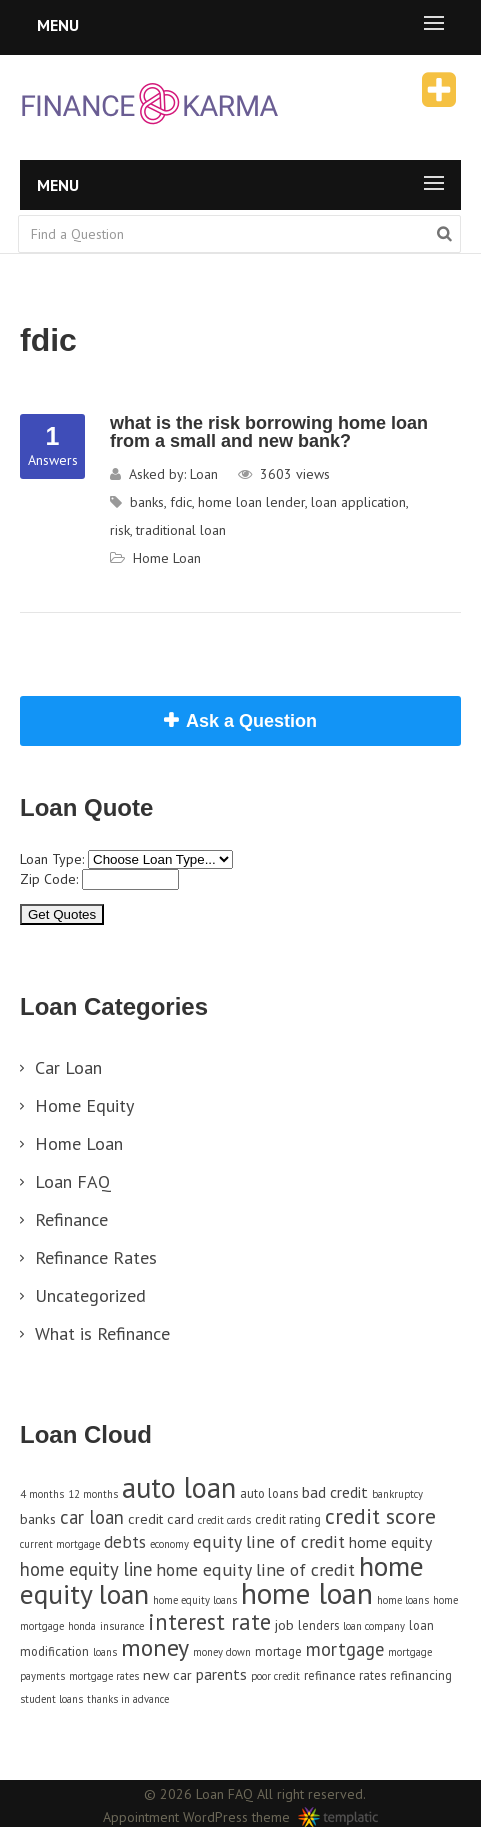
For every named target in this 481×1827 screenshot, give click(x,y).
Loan (204, 474)
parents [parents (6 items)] (221, 1674)
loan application (358, 502)
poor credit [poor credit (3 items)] (275, 1676)
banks (147, 502)
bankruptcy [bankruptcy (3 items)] (397, 1494)
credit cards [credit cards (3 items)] (224, 1520)
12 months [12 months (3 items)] (93, 1494)
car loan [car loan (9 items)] (92, 1517)
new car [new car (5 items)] (167, 1674)
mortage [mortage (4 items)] (278, 1651)
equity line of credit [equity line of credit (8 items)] (269, 1541)
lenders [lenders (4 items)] (318, 1625)
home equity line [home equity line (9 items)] (86, 1569)
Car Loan (68, 1067)
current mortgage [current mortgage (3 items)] (60, 1544)
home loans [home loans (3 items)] (403, 1600)
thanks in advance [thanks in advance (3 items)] (128, 1699)
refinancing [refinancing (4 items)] (421, 1675)
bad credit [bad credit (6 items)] (335, 1492)
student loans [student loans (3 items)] (51, 1699)
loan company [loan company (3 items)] (374, 1626)
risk (120, 530)
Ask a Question (251, 721)
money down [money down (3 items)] (222, 1652)
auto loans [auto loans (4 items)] (269, 1493)
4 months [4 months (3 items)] (42, 1494)
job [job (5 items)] (284, 1624)
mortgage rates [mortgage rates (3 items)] (104, 1676)
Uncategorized (90, 1295)
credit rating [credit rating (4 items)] (288, 1519)
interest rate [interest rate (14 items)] (209, 1621)
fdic (181, 502)
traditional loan (181, 530)
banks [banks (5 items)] (38, 1518)
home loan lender (251, 502)
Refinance (71, 1219)
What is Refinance (102, 1333)
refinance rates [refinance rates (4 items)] (345, 1675)
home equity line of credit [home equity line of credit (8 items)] (255, 1569)
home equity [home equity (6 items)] (390, 1542)
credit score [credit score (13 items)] (380, 1516)
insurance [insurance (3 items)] (122, 1626)
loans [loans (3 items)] (105, 1652)
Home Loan (167, 558)
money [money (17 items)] (155, 1647)
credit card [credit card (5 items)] (161, 1518)
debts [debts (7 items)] (125, 1542)
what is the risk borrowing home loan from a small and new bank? (269, 432)
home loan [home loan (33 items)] (307, 1593)
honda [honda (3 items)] (82, 1626)
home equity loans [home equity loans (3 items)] (195, 1600)
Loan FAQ (73, 1181)
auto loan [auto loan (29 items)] (179, 1487)
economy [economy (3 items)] (169, 1544)
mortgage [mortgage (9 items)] (345, 1649)
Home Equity (84, 1105)
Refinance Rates (96, 1257)
